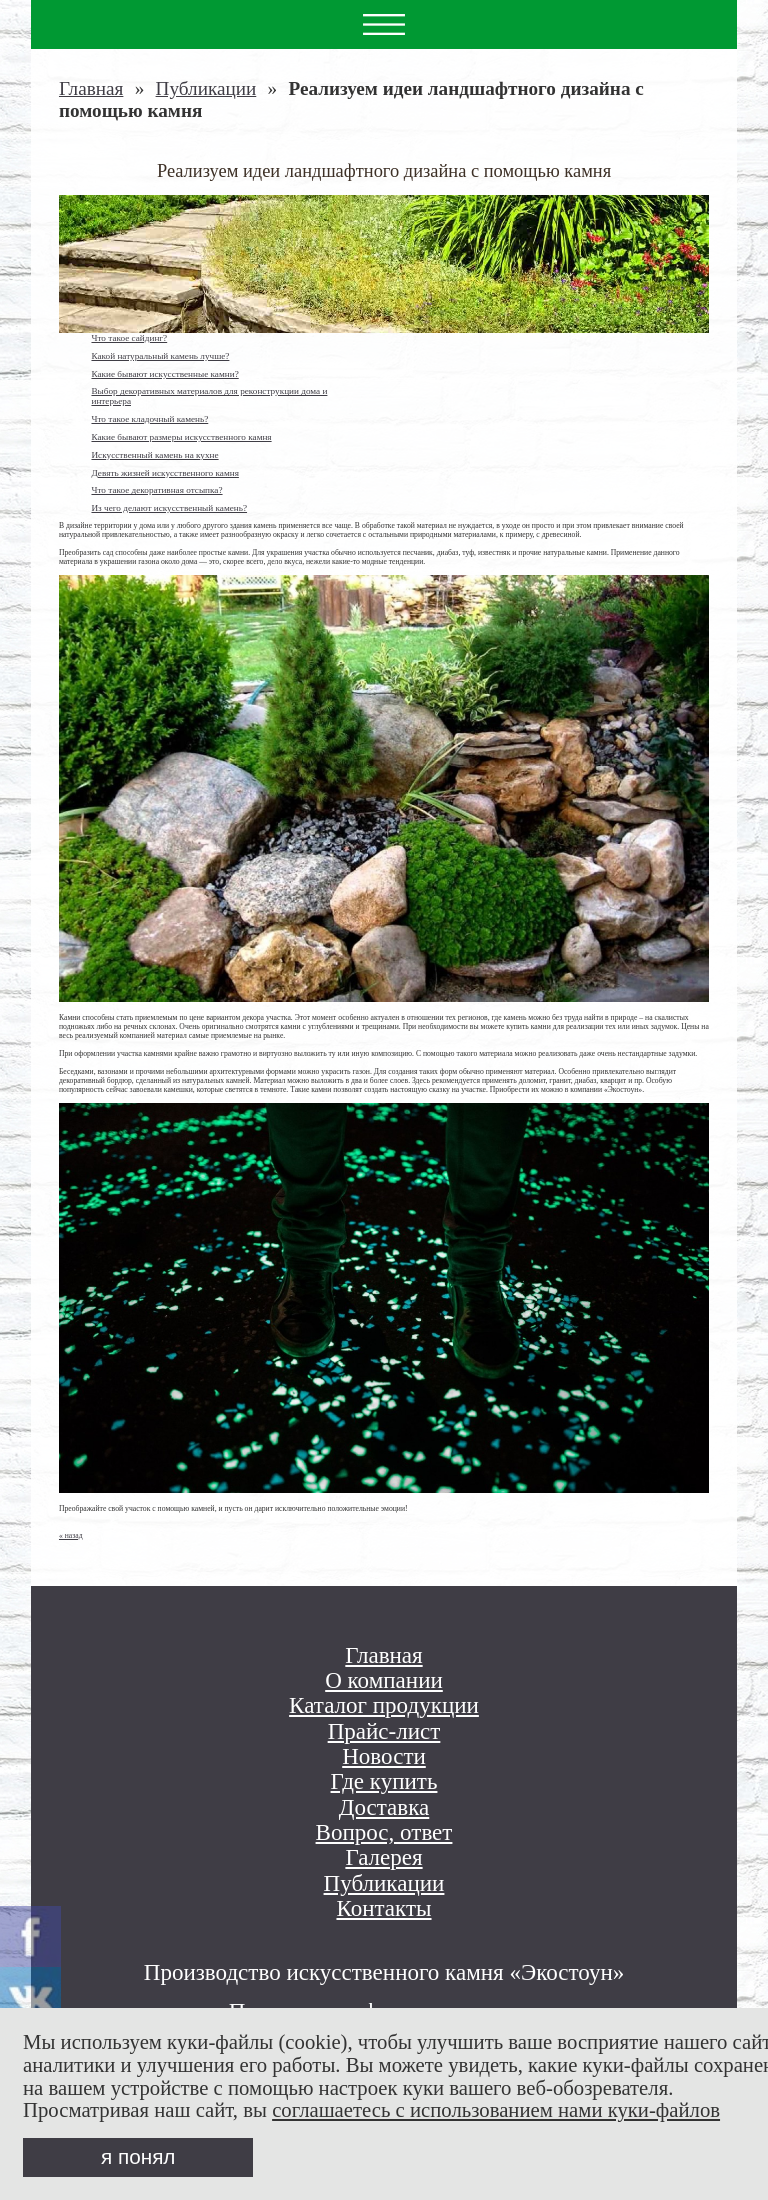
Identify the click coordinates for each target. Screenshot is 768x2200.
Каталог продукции (384, 1705)
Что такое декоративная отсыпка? (156, 490)
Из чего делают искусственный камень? (169, 508)
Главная (91, 88)
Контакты (383, 1908)
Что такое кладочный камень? (149, 419)
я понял (138, 2156)
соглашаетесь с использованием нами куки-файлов (496, 2110)
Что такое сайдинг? (129, 338)
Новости (384, 1756)
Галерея (383, 1857)
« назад (71, 1535)
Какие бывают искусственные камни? (164, 374)
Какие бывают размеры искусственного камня (181, 437)
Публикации (206, 88)
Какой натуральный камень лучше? (160, 356)
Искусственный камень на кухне (154, 455)
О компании (384, 1680)
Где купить (384, 1781)
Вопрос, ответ (384, 1832)
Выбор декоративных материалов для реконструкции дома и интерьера (209, 396)
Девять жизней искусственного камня (164, 473)
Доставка (384, 1807)
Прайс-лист (384, 1731)
